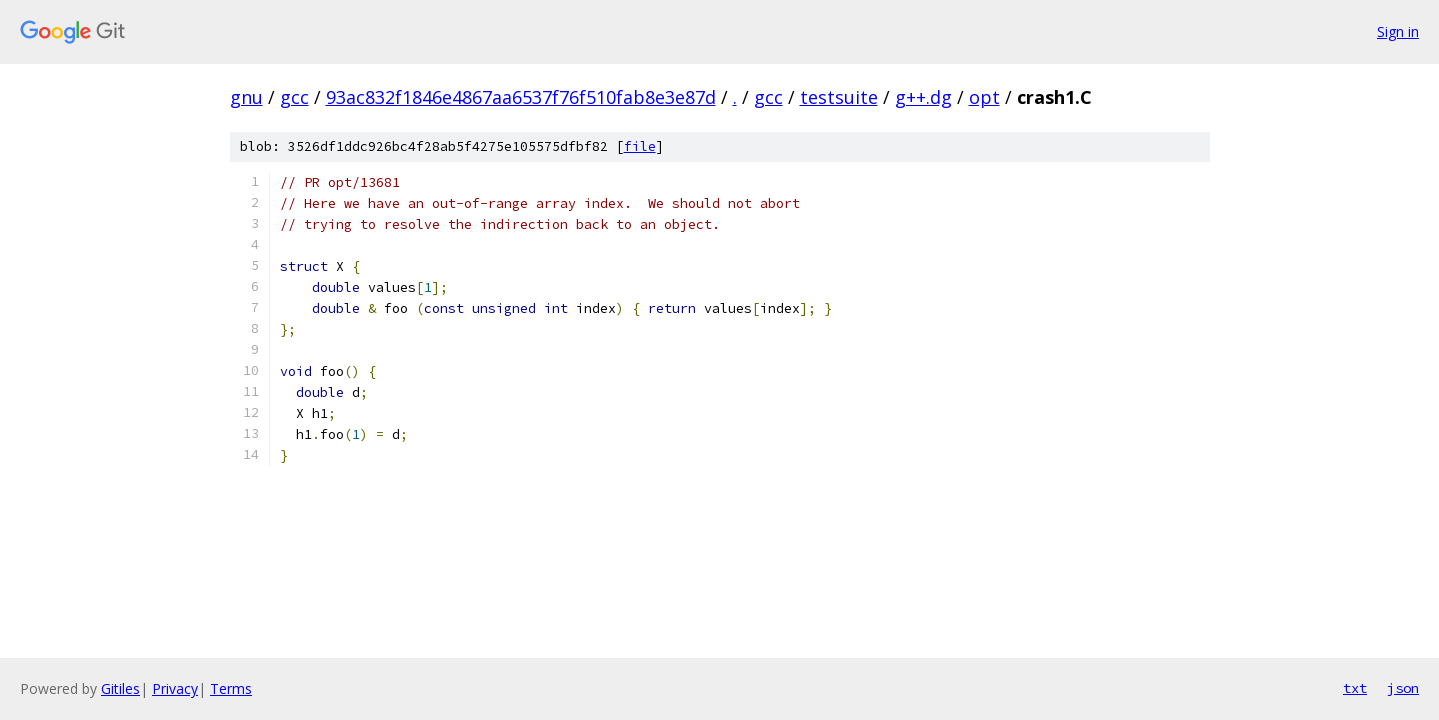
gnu (246, 97)
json (1403, 688)
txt (1355, 688)
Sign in (1398, 31)
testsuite (839, 97)
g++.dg (923, 97)
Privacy (175, 688)
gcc (294, 97)
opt (984, 97)
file (640, 146)
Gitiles (120, 688)
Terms (231, 688)
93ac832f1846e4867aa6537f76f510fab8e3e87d (521, 97)
